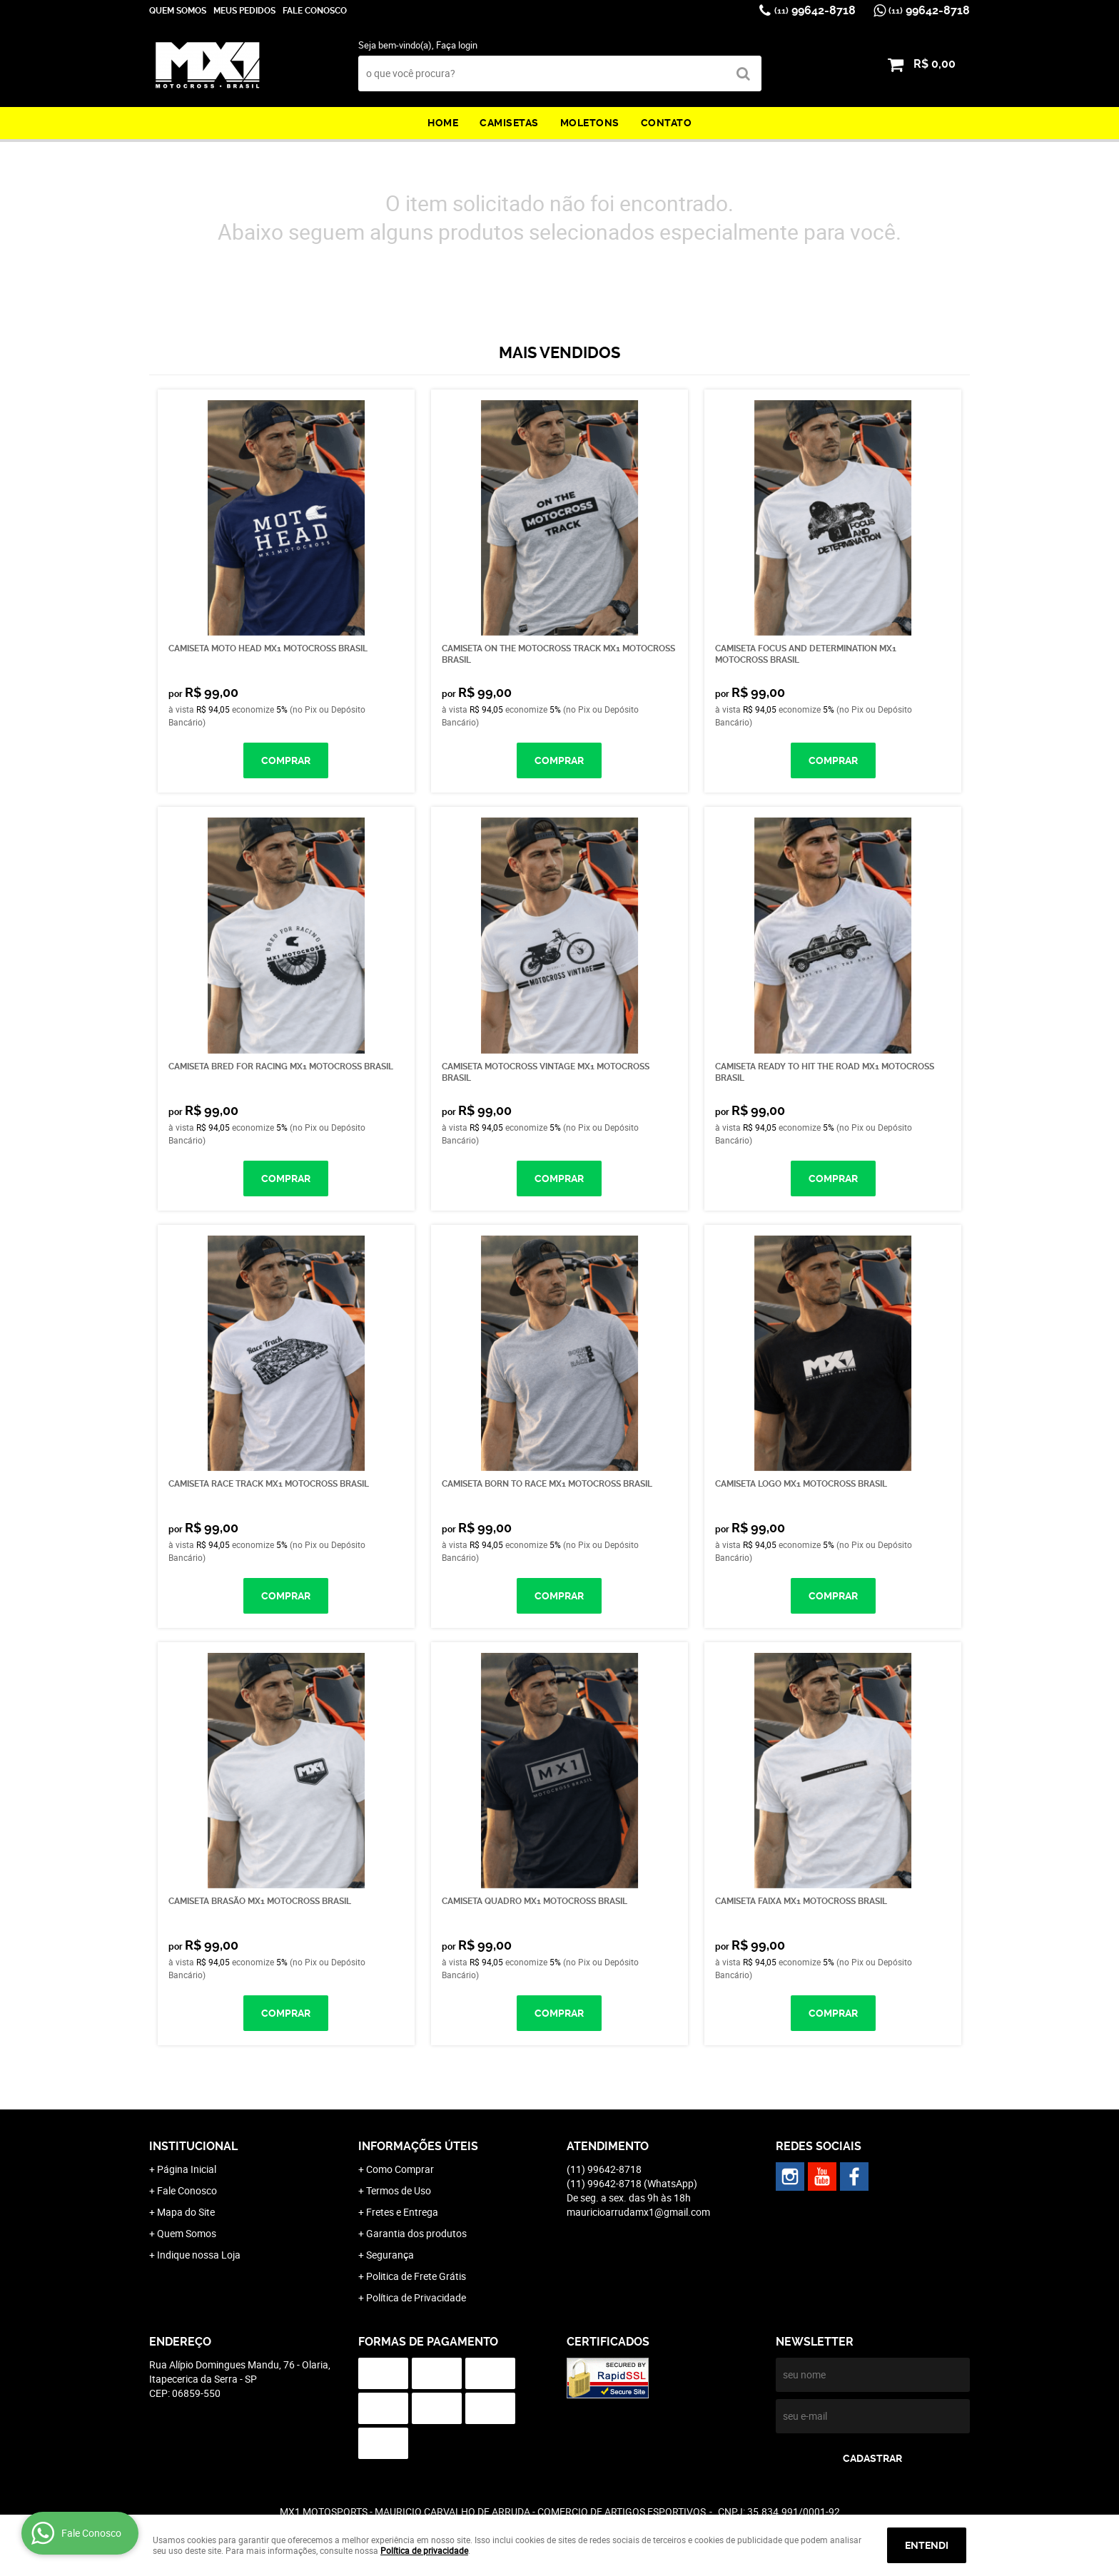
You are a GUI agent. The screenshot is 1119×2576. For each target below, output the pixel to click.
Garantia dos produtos (416, 2233)
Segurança (390, 2254)
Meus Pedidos (244, 11)
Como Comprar (400, 2169)
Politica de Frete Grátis (416, 2276)
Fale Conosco (315, 11)
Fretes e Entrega (402, 2212)
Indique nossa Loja (198, 2254)
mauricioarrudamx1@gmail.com (638, 2212)
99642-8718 (815, 10)
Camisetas (509, 122)
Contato (666, 122)
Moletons (589, 122)
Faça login (456, 45)
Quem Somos (177, 11)
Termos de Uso (398, 2190)
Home (442, 122)
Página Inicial (186, 2169)
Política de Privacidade (416, 2297)
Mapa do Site (186, 2212)
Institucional (193, 2146)
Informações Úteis (418, 2146)
